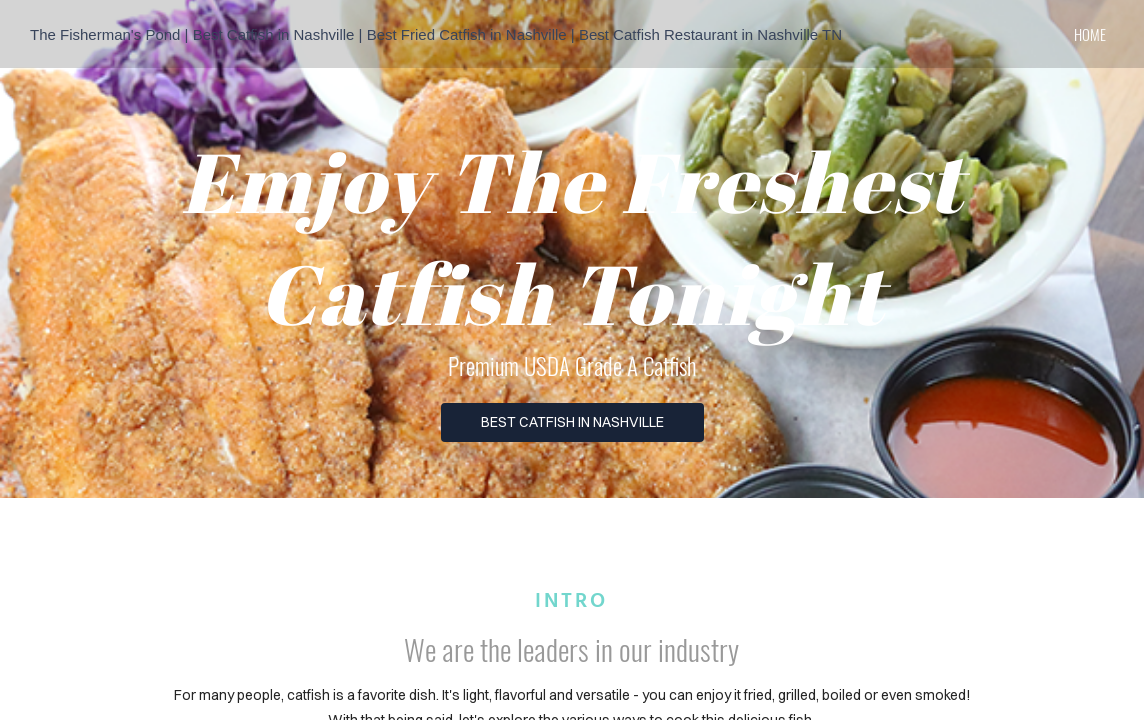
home (1090, 34)
